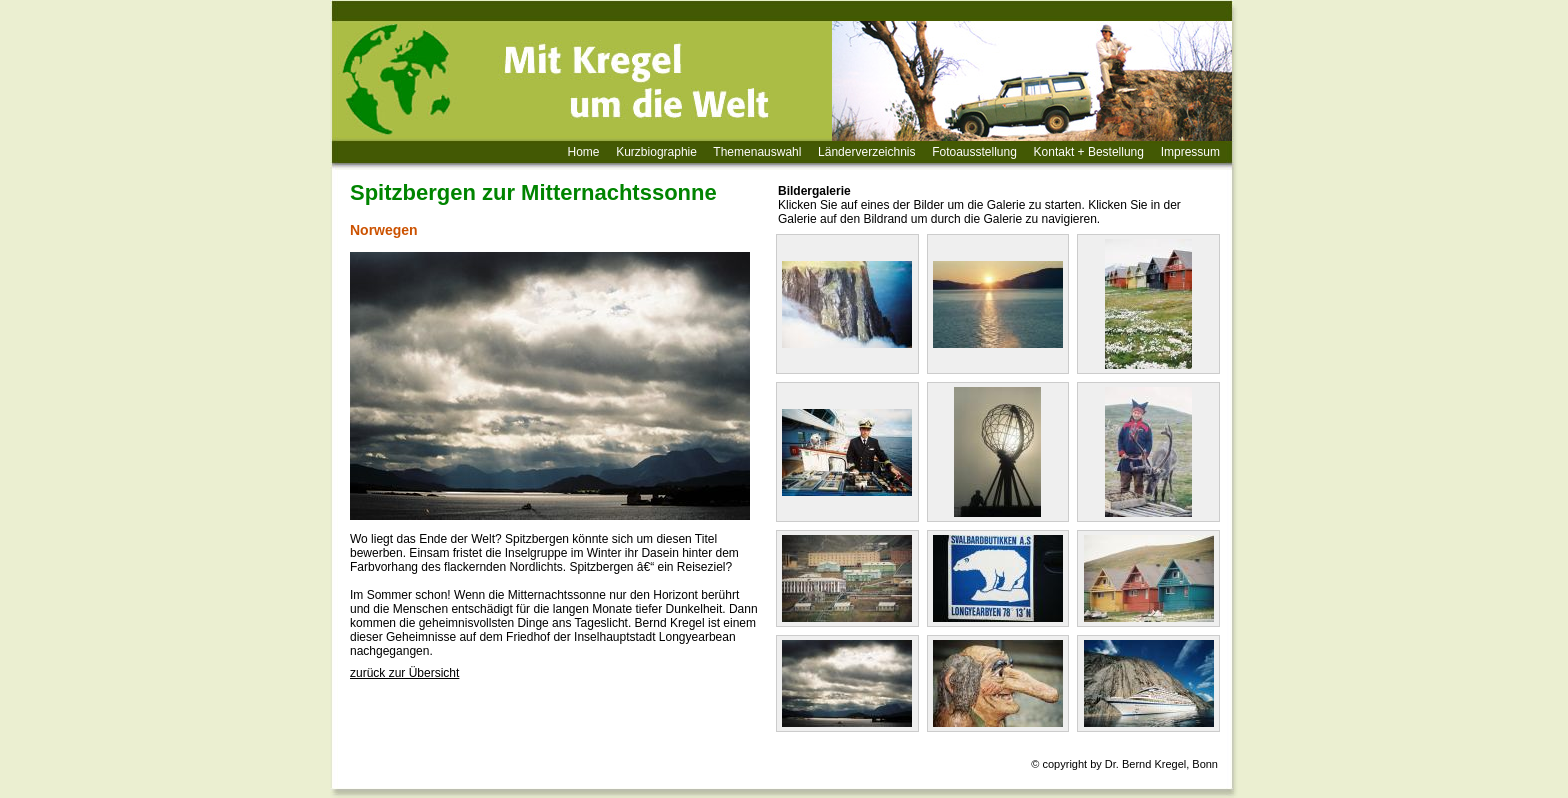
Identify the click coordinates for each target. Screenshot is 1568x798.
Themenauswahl (757, 152)
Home (584, 152)
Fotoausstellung (974, 152)
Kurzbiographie (656, 152)
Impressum (1190, 152)
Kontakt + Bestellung (1089, 152)
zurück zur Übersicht (404, 673)
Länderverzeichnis (866, 152)
